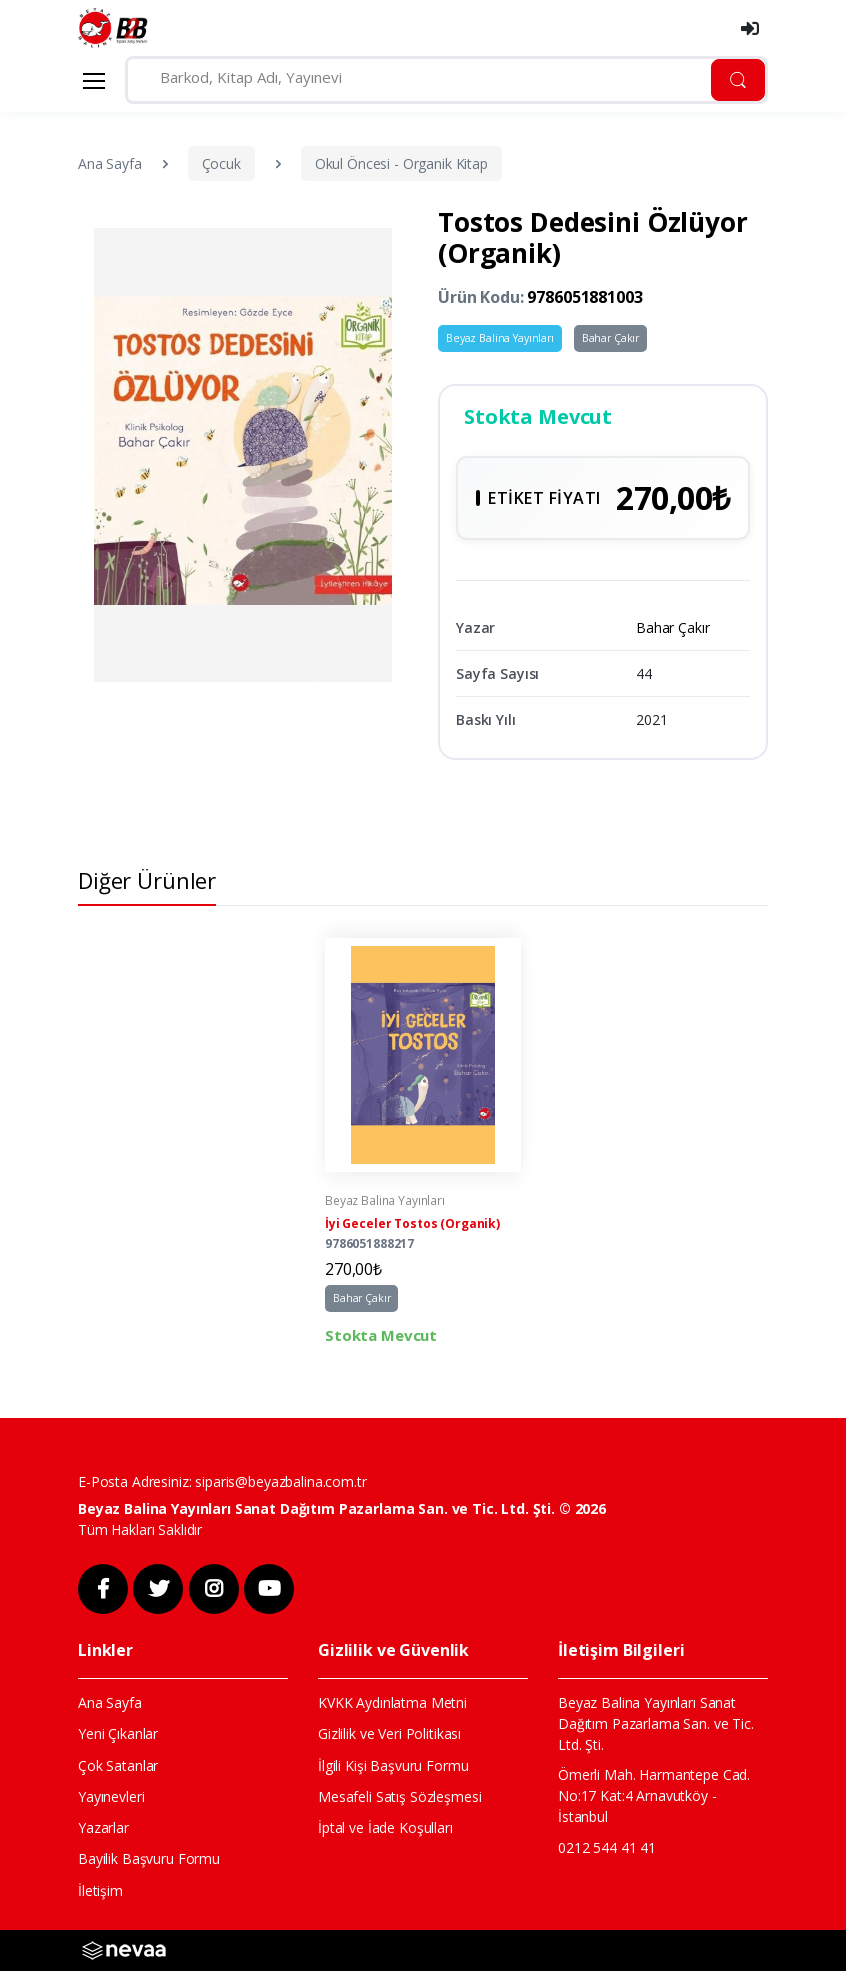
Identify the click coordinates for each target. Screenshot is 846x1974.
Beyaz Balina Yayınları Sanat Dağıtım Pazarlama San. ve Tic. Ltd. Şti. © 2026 (342, 1512)
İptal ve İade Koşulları (385, 1830)
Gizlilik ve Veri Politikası (389, 1737)
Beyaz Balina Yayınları (500, 338)
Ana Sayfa (110, 163)
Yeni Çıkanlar (118, 1737)
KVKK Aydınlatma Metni (392, 1706)
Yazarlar (103, 1830)
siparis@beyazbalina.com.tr (280, 1485)
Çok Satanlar (118, 1768)
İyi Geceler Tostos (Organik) (412, 1228)
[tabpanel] (423, 1146)
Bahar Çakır (610, 338)
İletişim (100, 1893)
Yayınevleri (111, 1799)
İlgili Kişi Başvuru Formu (393, 1768)
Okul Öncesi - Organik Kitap (401, 163)
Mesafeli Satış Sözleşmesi (399, 1799)
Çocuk (221, 163)
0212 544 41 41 (607, 1850)
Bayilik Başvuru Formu (149, 1862)
